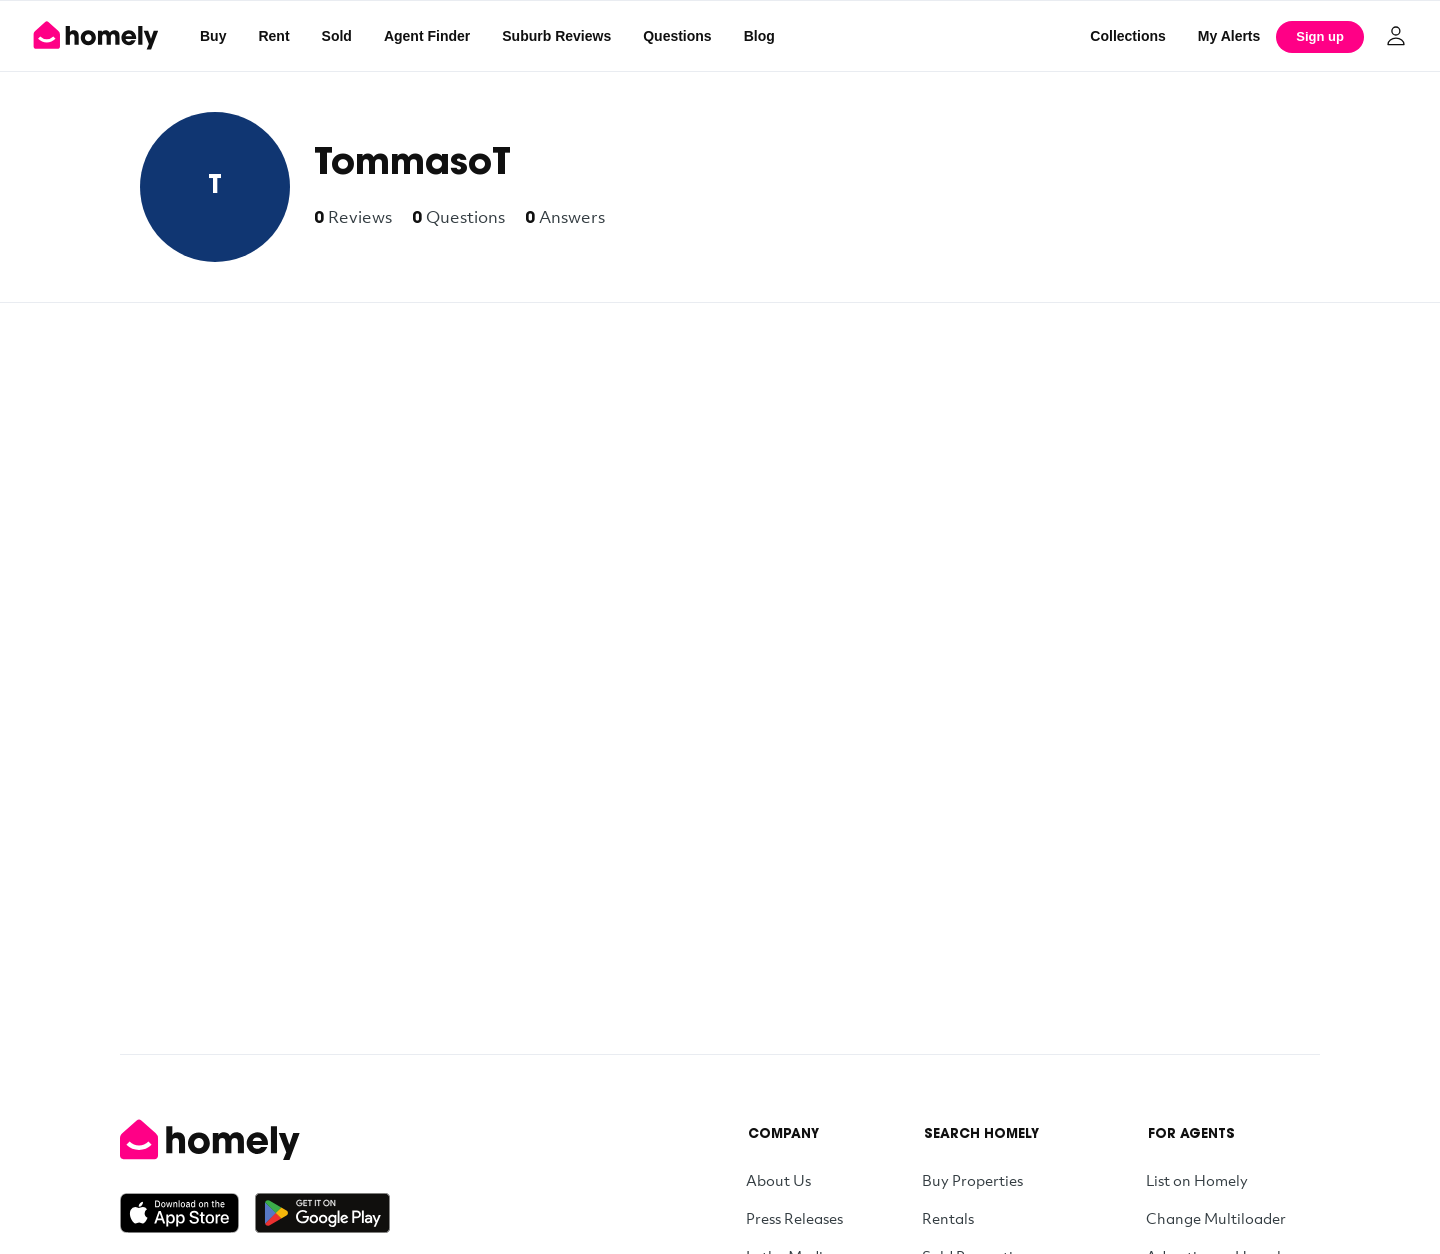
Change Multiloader (1216, 1218)
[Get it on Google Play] (322, 1213)
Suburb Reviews (556, 36)
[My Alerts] (1229, 36)
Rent (273, 36)
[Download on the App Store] (187, 1213)
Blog (759, 36)
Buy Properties (972, 1180)
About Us (778, 1180)
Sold (337, 36)
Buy (213, 36)
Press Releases (794, 1218)
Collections (1127, 36)
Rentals (948, 1218)
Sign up (1320, 36)
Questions (677, 36)
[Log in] (1396, 36)
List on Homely (1197, 1180)
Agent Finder (427, 36)
